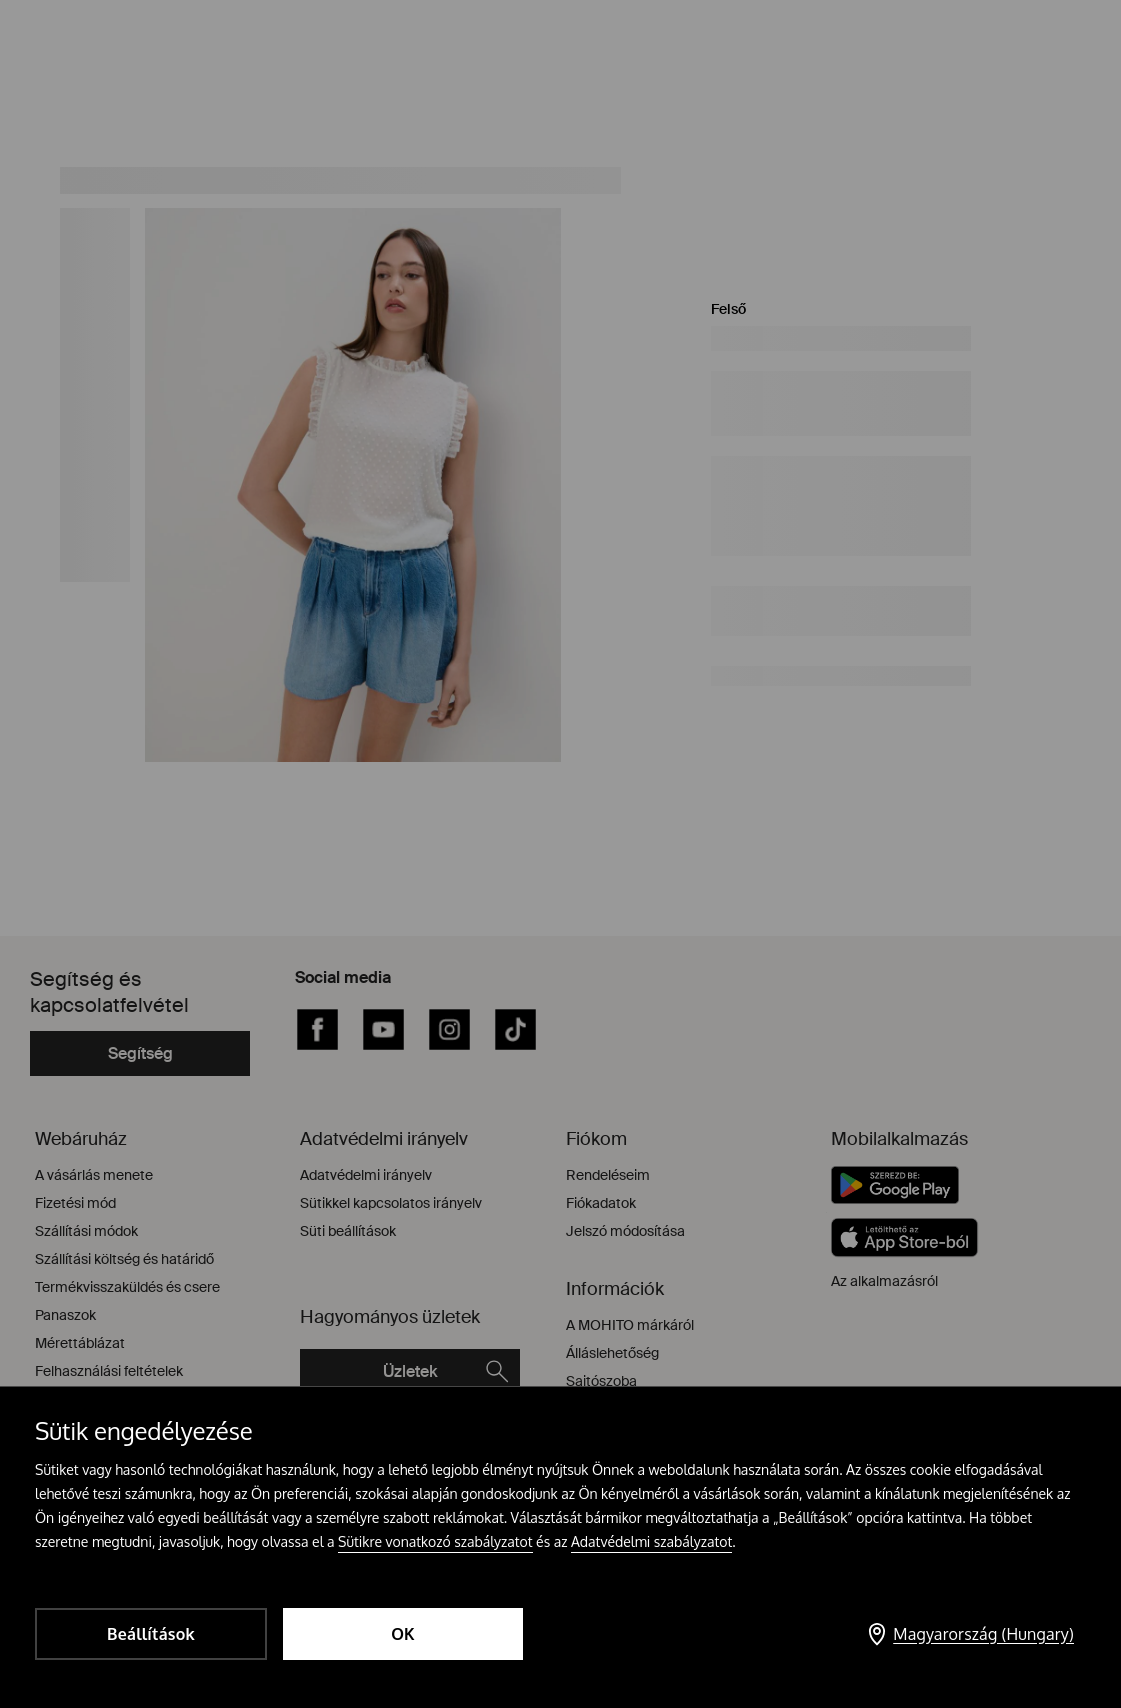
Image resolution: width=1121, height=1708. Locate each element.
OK (403, 1634)
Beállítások (151, 1634)
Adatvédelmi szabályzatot (651, 1541)
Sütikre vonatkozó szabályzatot (435, 1541)
